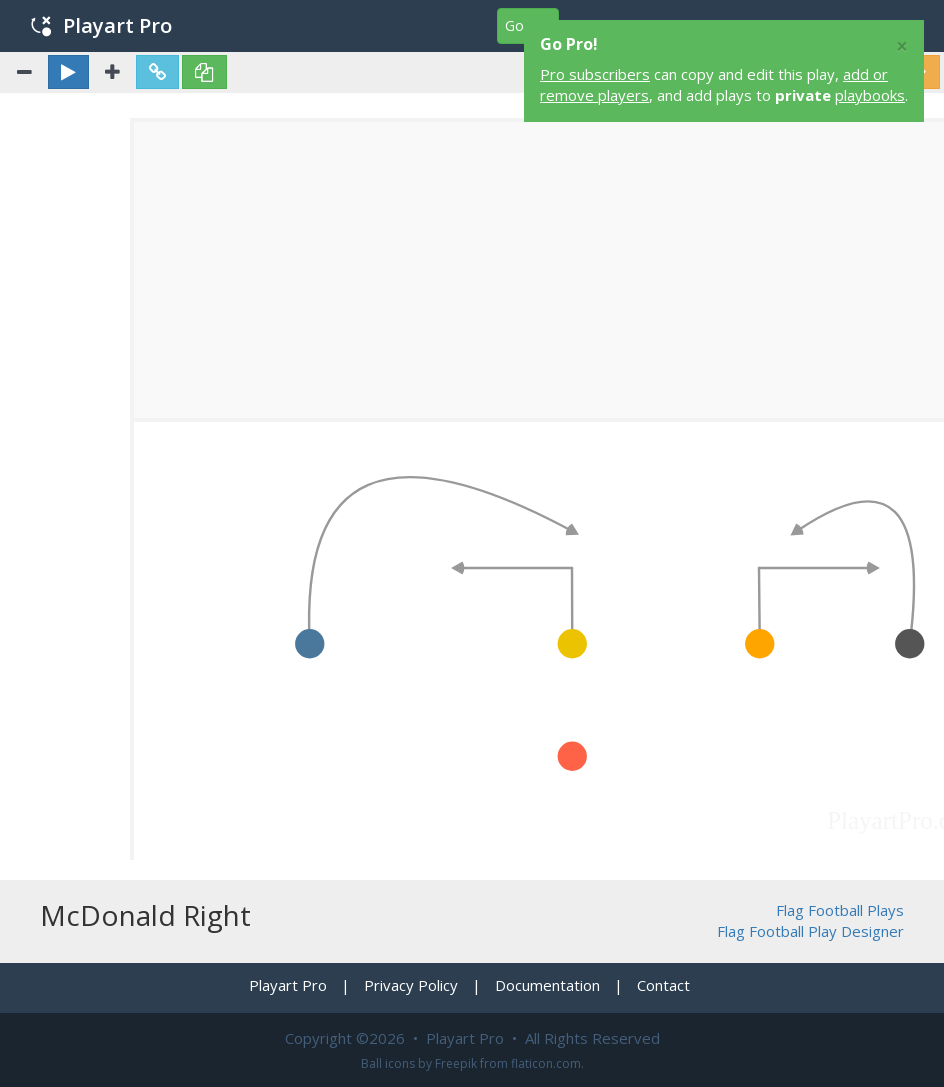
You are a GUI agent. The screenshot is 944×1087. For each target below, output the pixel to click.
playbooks (870, 95)
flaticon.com (546, 1063)
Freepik (456, 1063)
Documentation (547, 985)
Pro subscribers (595, 74)
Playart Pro (101, 25)
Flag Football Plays (840, 910)
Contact (663, 985)
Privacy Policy (411, 985)
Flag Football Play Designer (810, 931)
